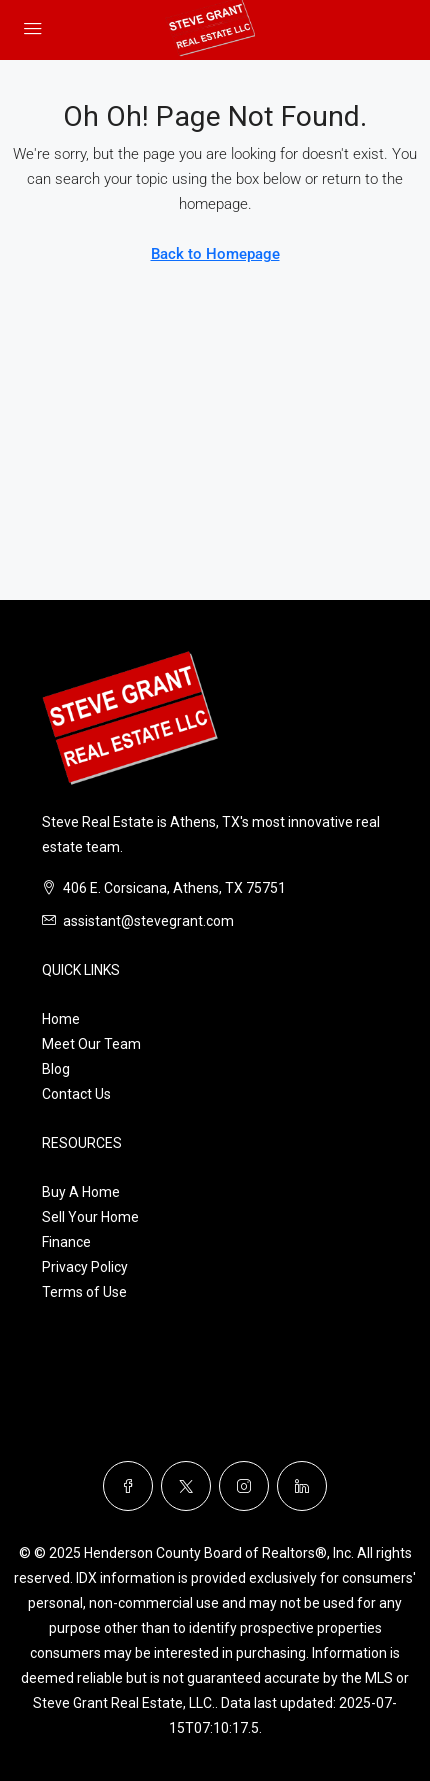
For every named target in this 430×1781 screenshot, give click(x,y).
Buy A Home (81, 1192)
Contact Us (76, 1094)
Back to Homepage (215, 254)
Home (61, 1019)
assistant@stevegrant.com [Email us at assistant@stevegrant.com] (148, 921)
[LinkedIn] (302, 1486)
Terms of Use (84, 1292)
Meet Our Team (91, 1044)
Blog (56, 1069)
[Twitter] (186, 1486)
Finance (66, 1242)
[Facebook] (128, 1486)
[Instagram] (244, 1486)
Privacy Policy (85, 1267)
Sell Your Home (90, 1217)
